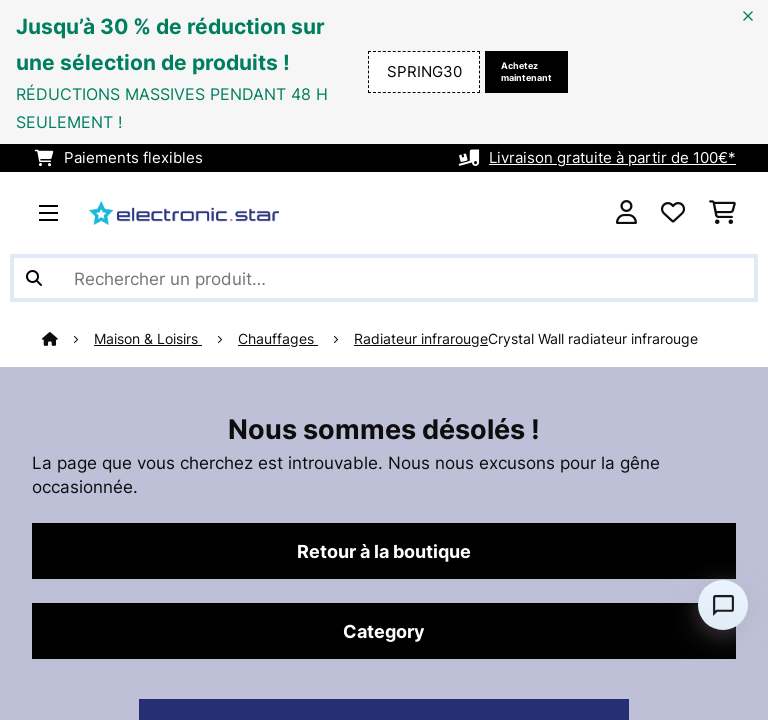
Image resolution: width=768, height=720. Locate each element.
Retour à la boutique (384, 551)
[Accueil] (68, 339)
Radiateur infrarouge (421, 339)
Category (384, 631)
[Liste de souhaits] (673, 213)
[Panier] (722, 213)
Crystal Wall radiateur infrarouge (593, 339)
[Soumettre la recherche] (34, 278)
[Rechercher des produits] (384, 278)
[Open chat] (723, 605)
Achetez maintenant (526, 71)
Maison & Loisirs (148, 339)
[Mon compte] (626, 213)
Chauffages (278, 339)
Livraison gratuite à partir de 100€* (612, 158)
